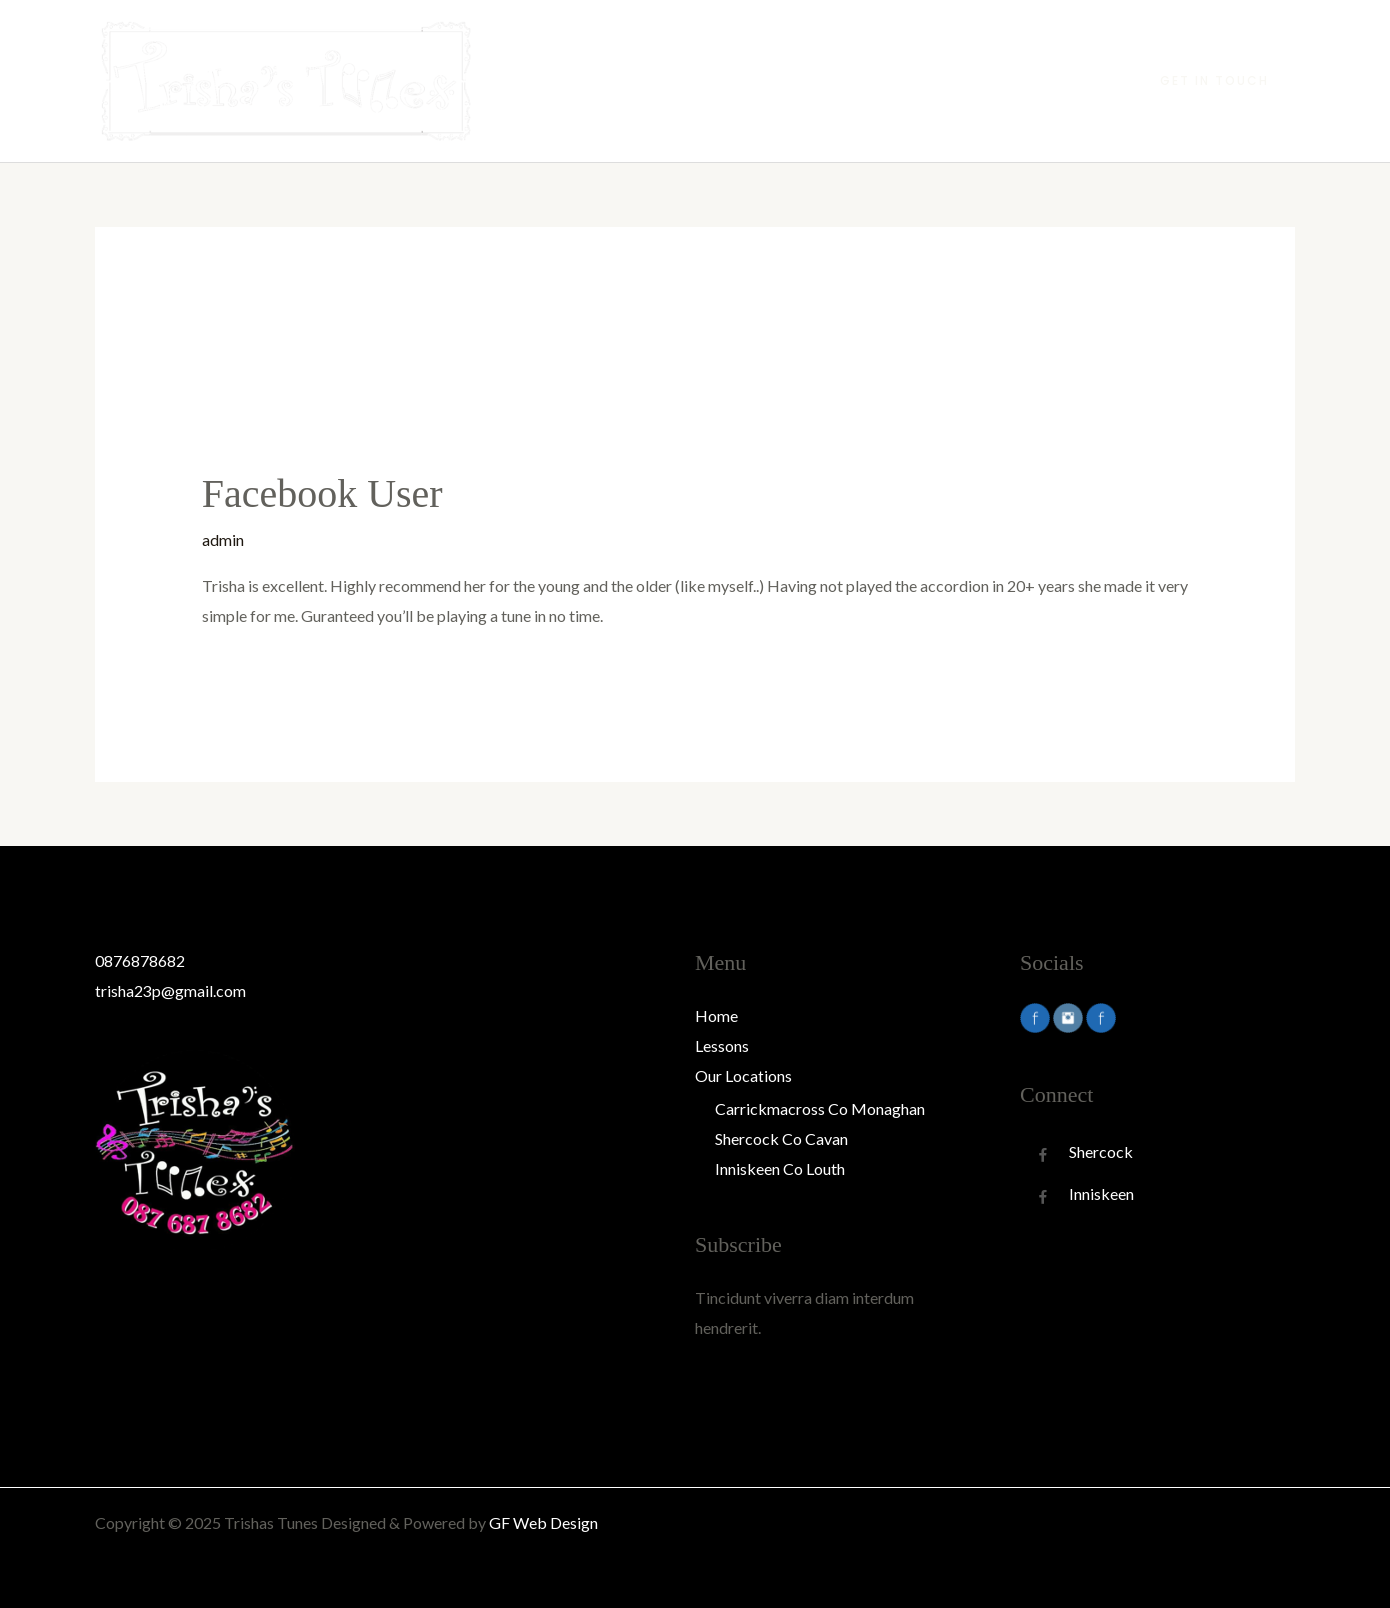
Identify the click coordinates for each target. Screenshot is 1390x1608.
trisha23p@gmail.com (170, 990)
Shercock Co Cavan (781, 1138)
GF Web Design (543, 1522)
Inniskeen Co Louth (780, 1168)
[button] (1214, 81)
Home (841, 80)
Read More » (246, 666)
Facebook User (322, 493)
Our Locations (1029, 80)
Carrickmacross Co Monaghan (820, 1108)
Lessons (922, 80)
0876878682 (140, 960)
